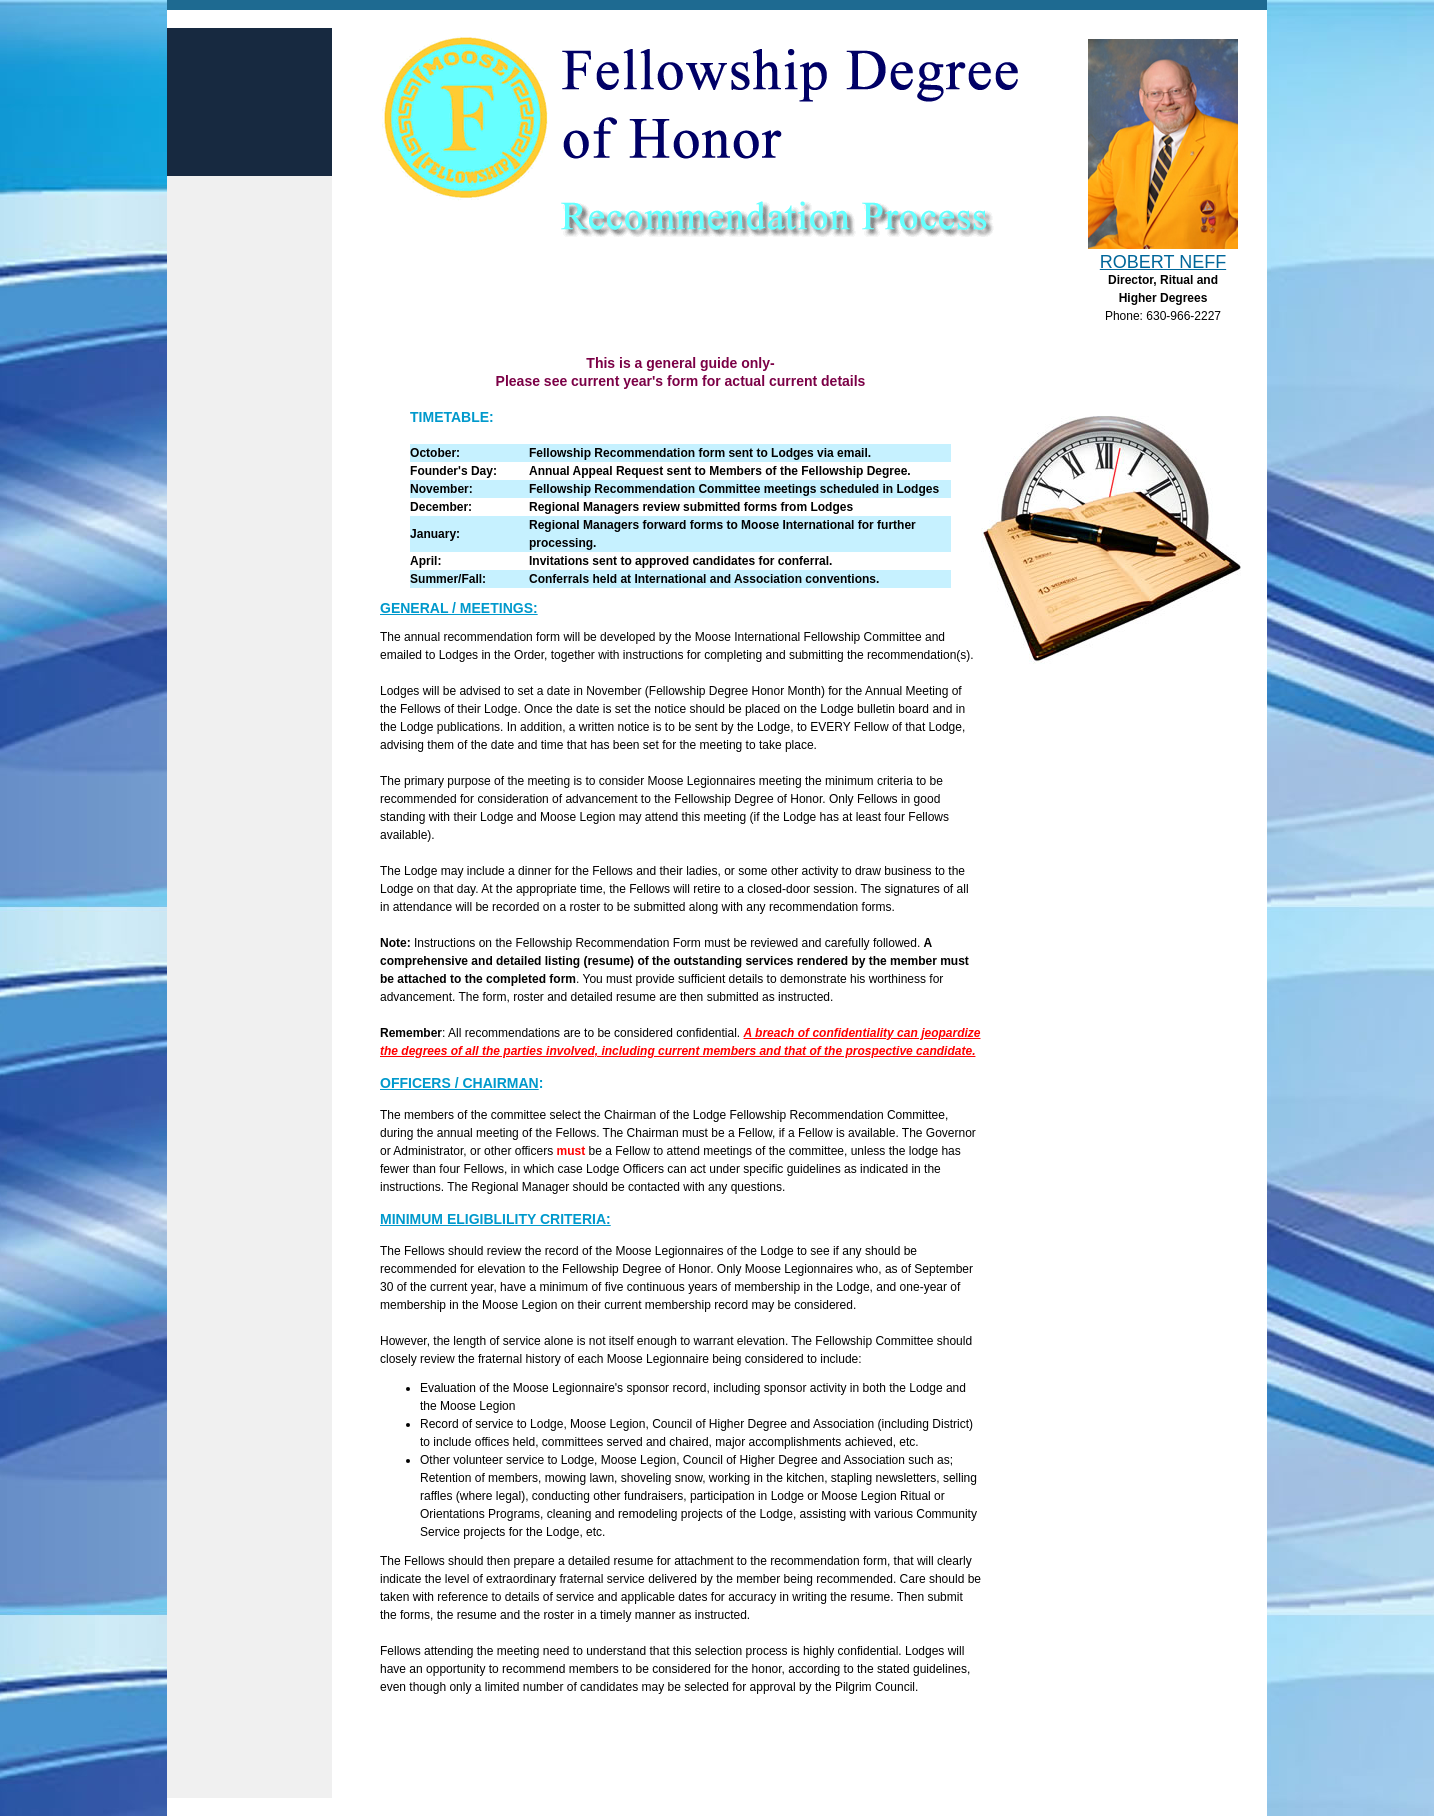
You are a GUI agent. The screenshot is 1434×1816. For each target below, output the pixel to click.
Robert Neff (1163, 262)
